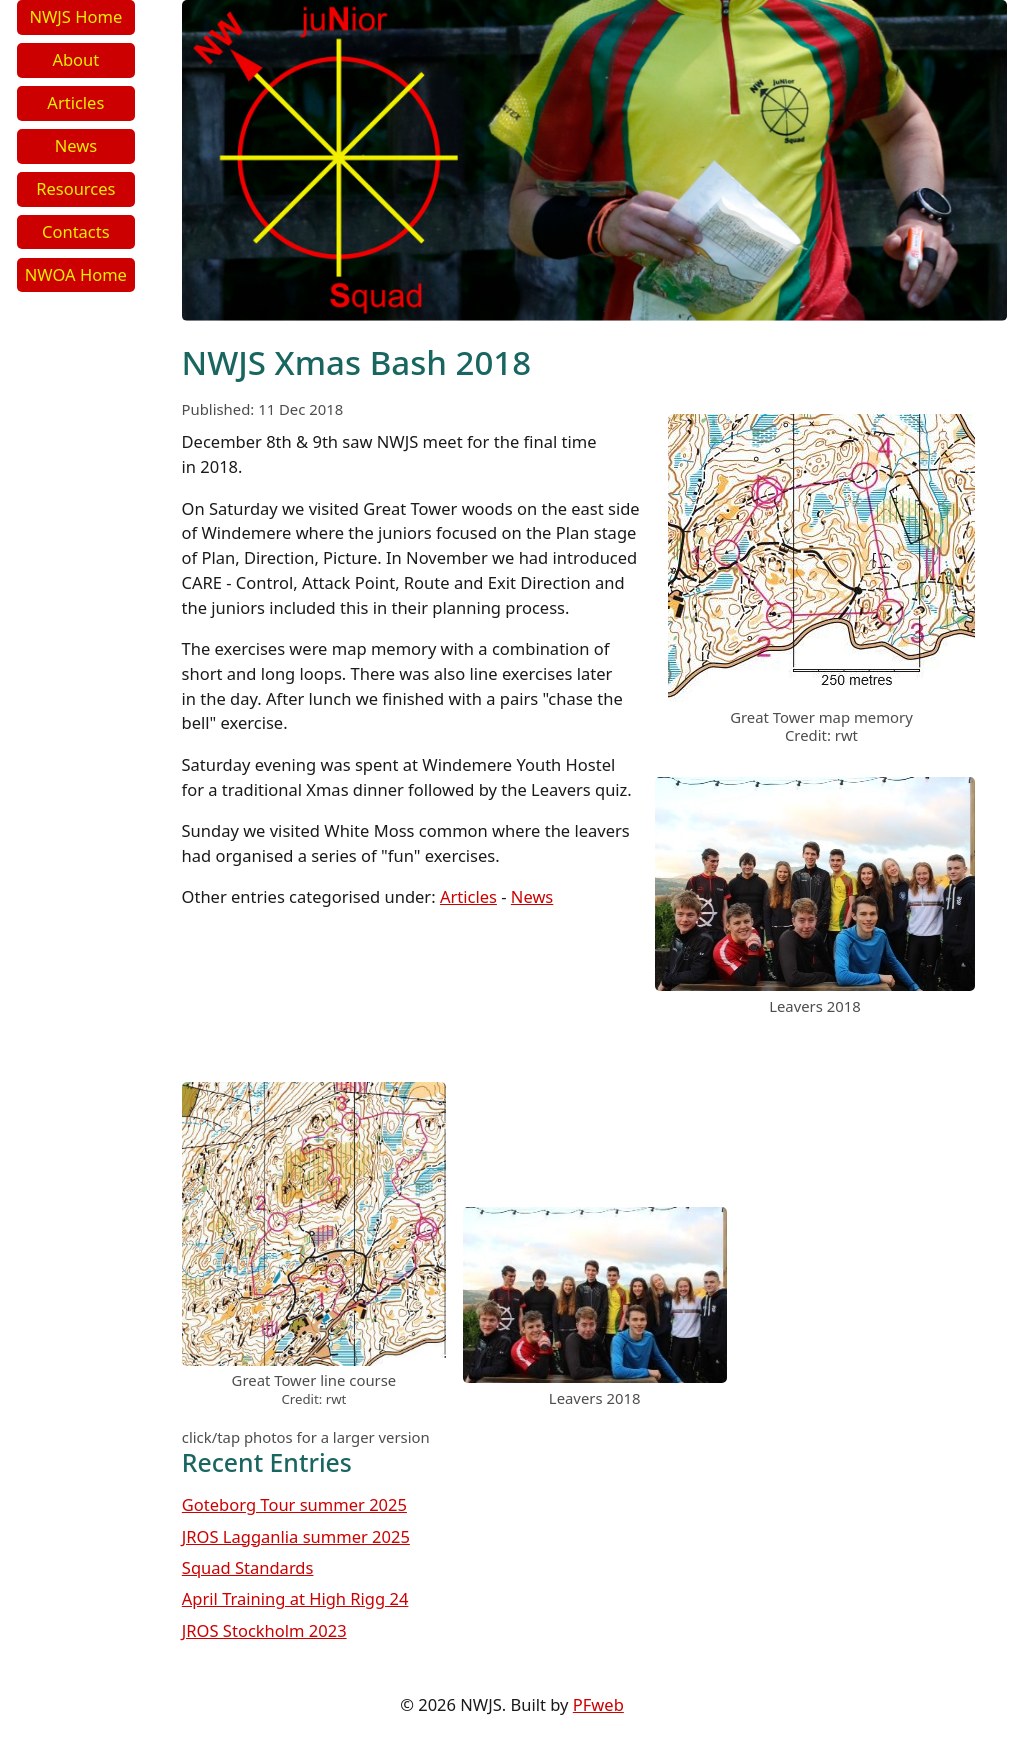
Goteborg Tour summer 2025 (294, 1504)
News (76, 145)
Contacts (76, 231)
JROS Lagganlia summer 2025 (296, 1536)
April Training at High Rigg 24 (295, 1598)
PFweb (598, 1704)
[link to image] (821, 695)
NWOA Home (76, 274)
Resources (75, 188)
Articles (75, 102)
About (75, 59)
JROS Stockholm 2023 (264, 1630)
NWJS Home (75, 16)
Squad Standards (248, 1567)
